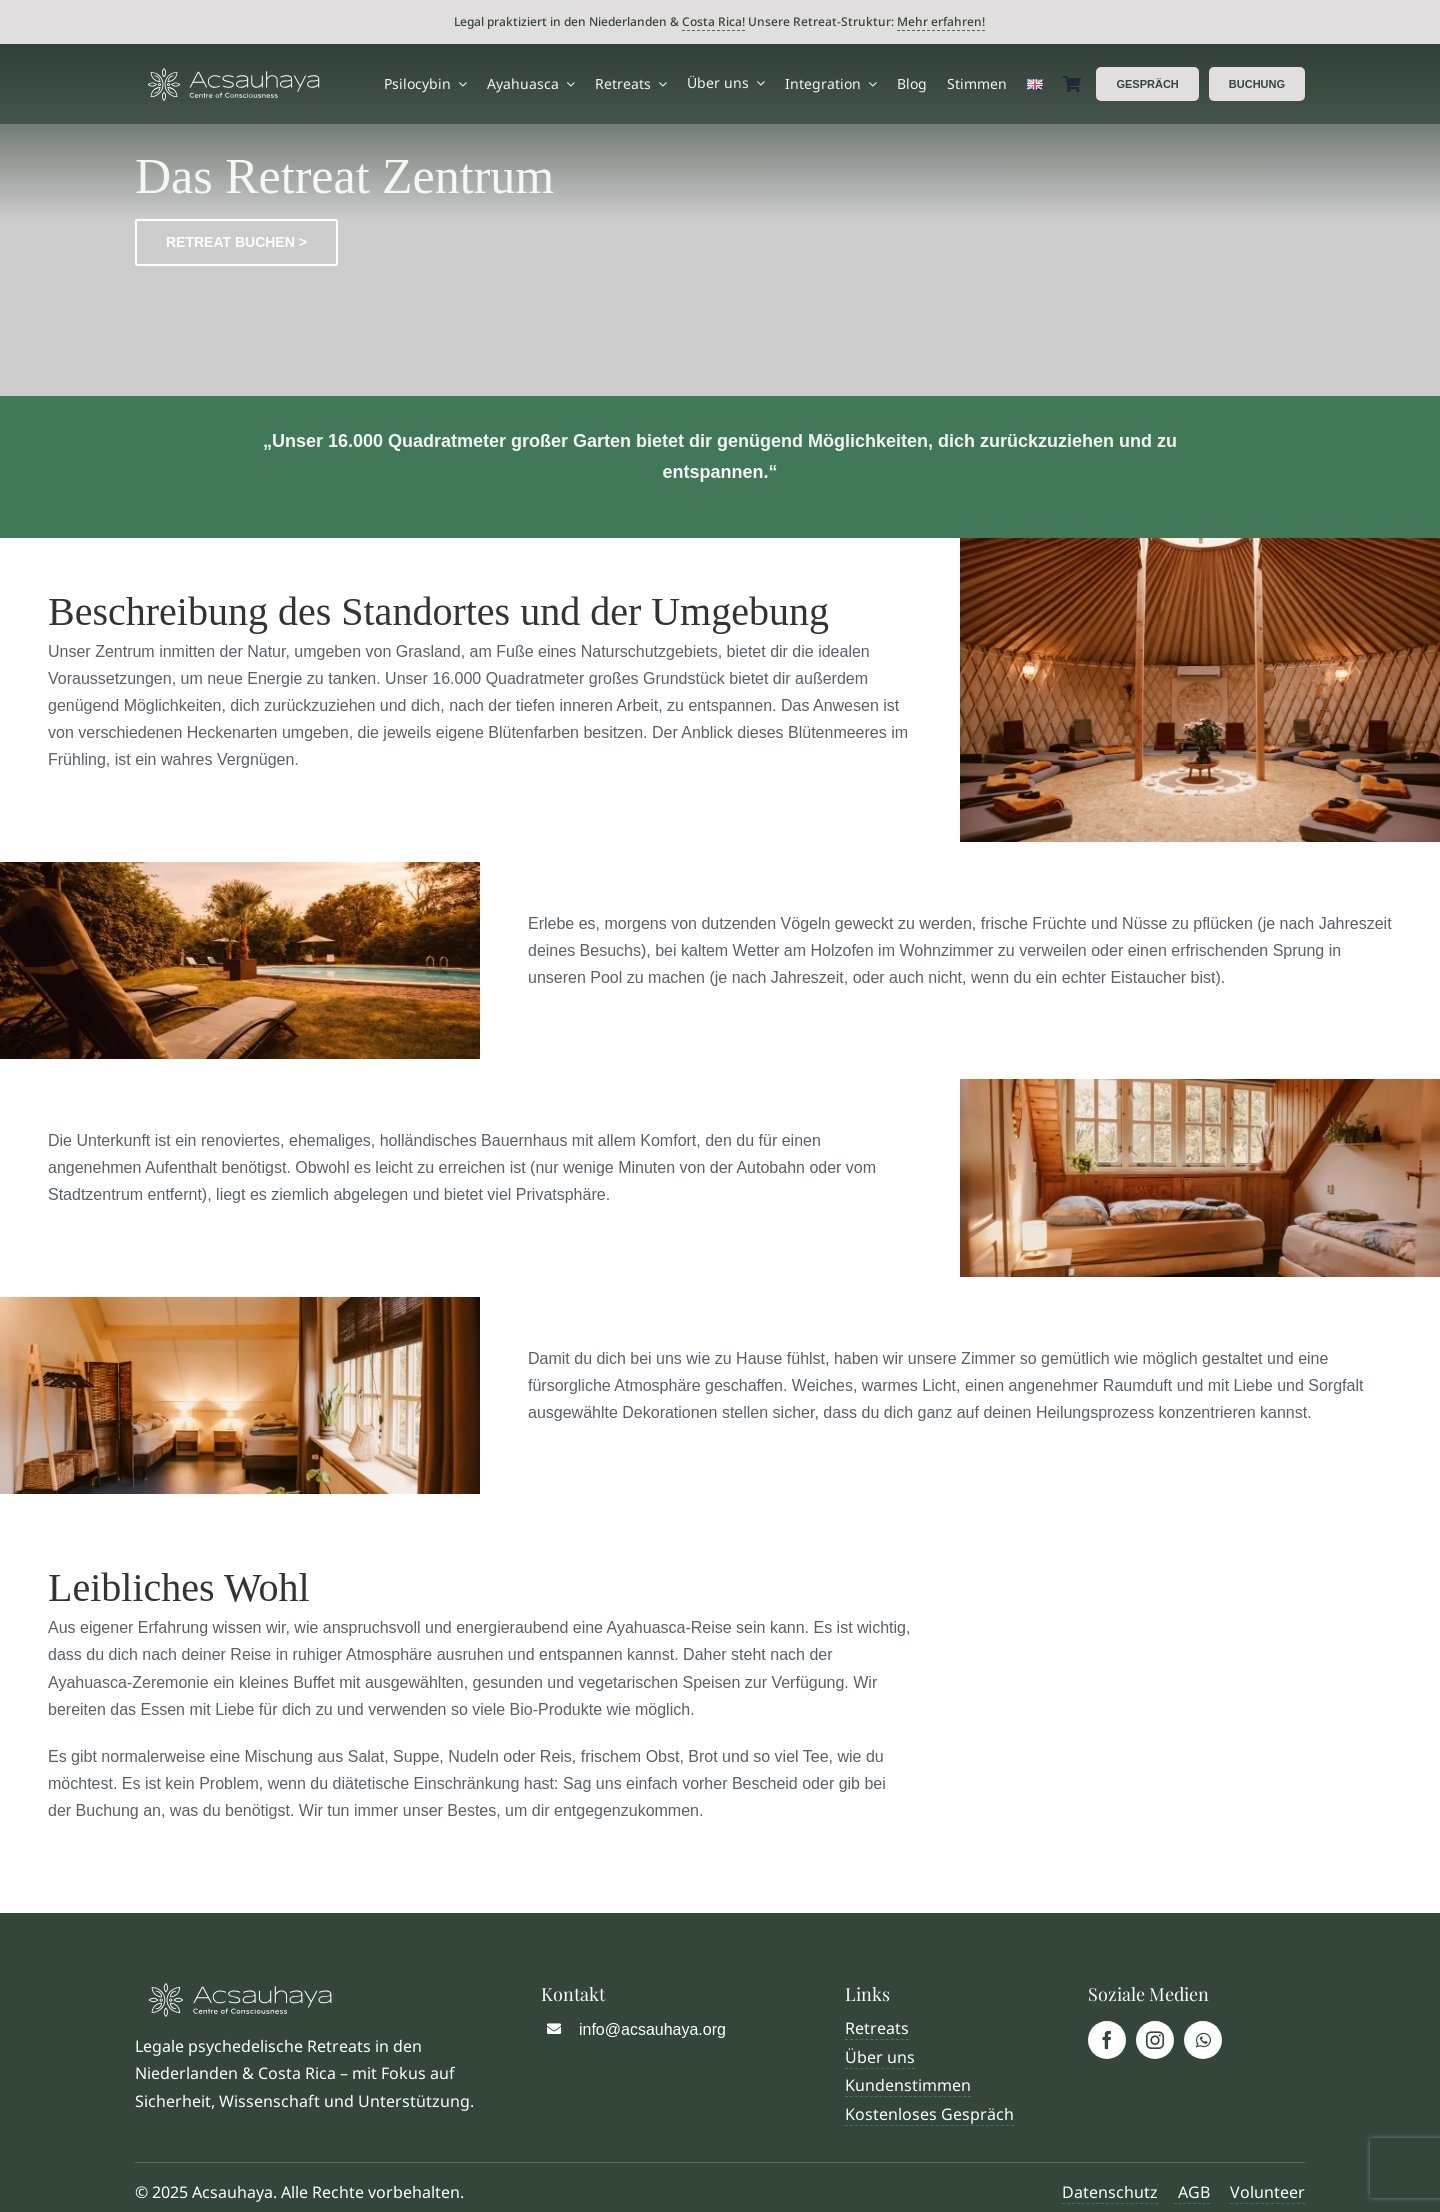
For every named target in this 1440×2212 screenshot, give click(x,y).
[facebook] (1107, 2040)
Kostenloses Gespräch (929, 2114)
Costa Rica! (713, 21)
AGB (1192, 2192)
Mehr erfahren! (941, 21)
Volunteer (1267, 2192)
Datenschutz (1110, 2192)
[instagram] (1155, 2040)
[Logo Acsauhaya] (233, 75)
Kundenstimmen (908, 2085)
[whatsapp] (1203, 2040)
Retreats (877, 2028)
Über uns (880, 2057)
